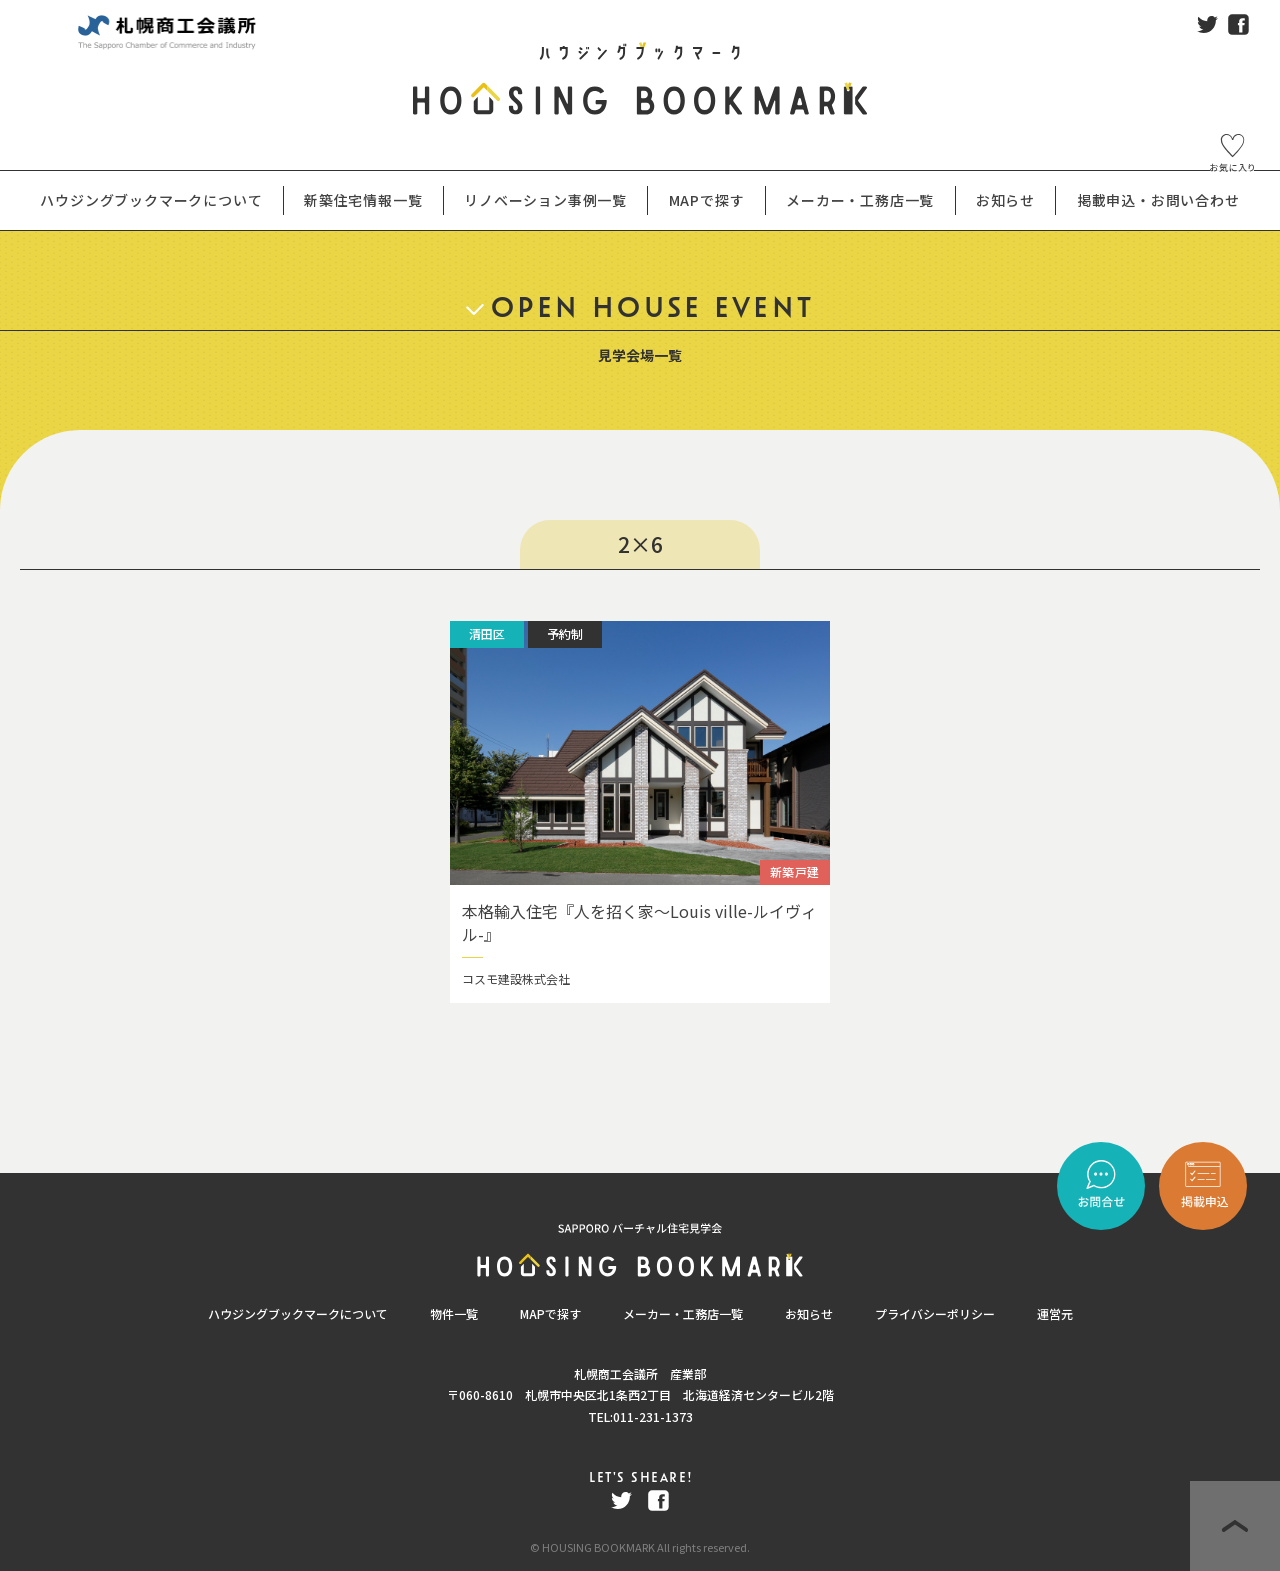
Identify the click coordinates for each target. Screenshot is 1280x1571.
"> (1203, 1186)
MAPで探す (550, 1313)
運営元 (1055, 1313)
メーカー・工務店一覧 (860, 200)
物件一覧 (454, 1313)
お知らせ (809, 1313)
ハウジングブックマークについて (298, 1313)
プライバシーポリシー (935, 1313)
